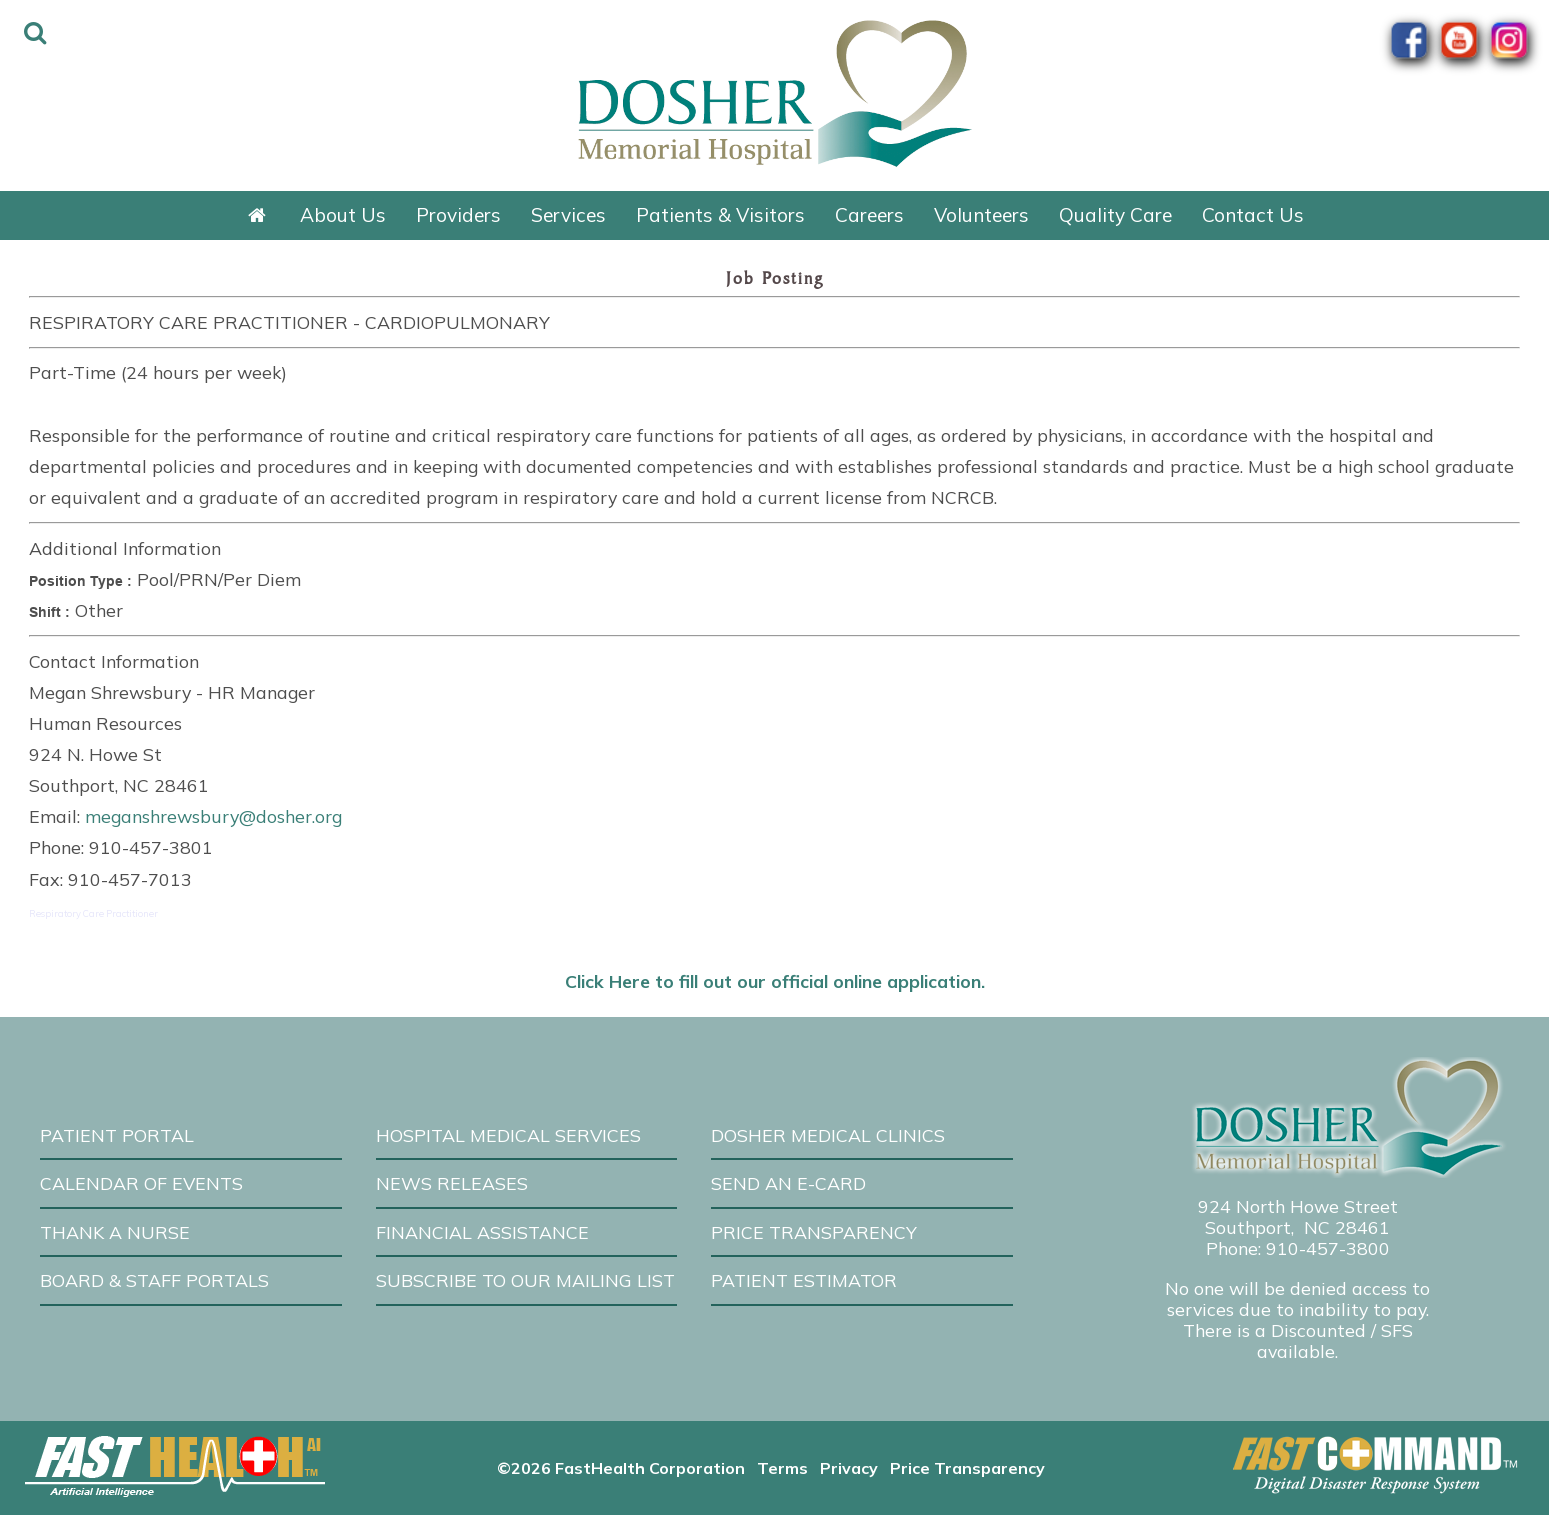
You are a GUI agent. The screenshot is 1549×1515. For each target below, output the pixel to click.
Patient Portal (117, 1135)
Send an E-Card (788, 1183)
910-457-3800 (1328, 1248)
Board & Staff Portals (154, 1280)
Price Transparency (814, 1232)
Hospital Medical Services (508, 1135)
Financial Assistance (482, 1232)
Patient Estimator (804, 1280)
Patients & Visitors (720, 215)
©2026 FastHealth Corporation (621, 1468)
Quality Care (1115, 215)
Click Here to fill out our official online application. (775, 981)
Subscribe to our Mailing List (525, 1280)
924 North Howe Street (1298, 1206)
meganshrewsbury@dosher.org (213, 816)
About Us (343, 215)
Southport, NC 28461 (1297, 1227)
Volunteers (981, 215)
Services (568, 215)
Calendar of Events (141, 1183)
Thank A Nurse (115, 1232)
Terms (782, 1468)
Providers (458, 215)
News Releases (452, 1183)
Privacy (849, 1468)
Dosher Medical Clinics (828, 1135)
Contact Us (1253, 215)
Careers (869, 215)
